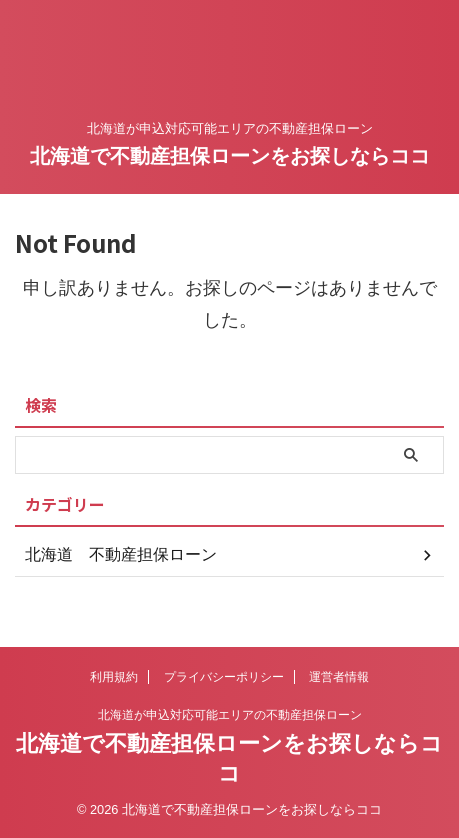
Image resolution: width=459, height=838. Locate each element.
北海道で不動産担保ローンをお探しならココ (230, 156)
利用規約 (114, 677)
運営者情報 (339, 677)
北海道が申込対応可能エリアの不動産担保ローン (230, 715)
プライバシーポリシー (224, 677)
